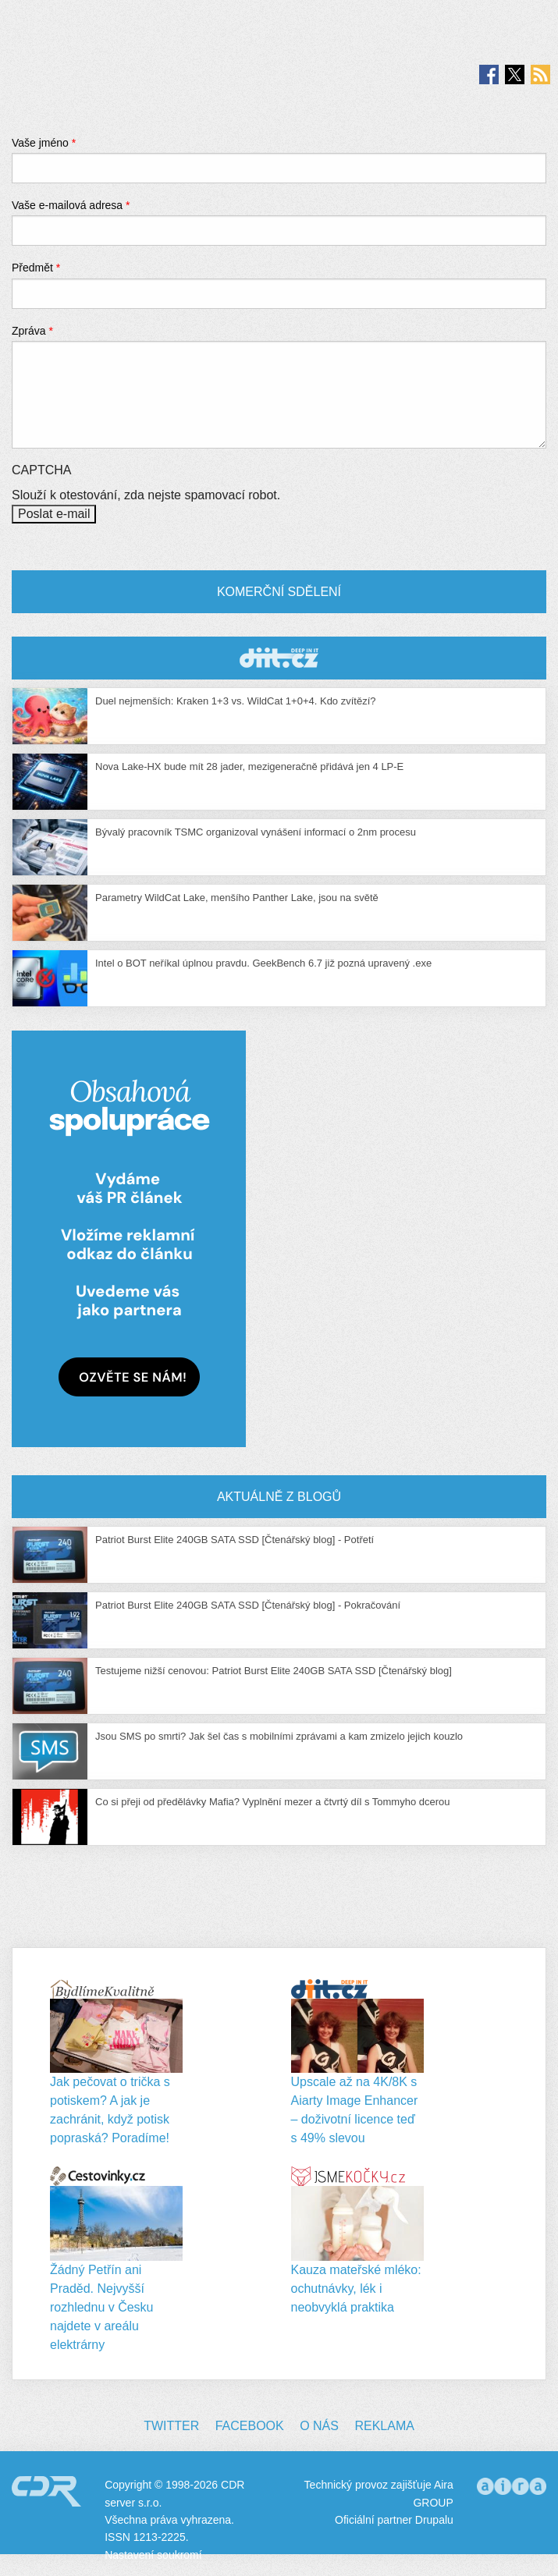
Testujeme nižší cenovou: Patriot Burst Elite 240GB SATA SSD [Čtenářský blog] (273, 1671)
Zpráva (32, 331)
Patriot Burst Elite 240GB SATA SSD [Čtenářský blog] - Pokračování (247, 1605)
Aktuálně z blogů (279, 1496)
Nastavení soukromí (153, 2555)
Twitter (171, 2425)
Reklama (384, 2425)
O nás (319, 2425)
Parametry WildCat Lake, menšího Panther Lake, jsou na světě (237, 897)
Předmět (36, 267)
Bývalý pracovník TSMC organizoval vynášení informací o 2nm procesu (255, 832)
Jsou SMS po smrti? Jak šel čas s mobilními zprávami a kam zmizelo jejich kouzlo (279, 1736)
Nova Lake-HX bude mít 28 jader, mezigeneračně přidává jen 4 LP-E (249, 766)
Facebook (249, 2425)
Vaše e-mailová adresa (71, 205)
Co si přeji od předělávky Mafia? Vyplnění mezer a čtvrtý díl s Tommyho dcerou (272, 1802)
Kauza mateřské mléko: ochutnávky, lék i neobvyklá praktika (356, 2288)
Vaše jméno (44, 143)
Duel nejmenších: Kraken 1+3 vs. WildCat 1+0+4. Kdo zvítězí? (235, 701)
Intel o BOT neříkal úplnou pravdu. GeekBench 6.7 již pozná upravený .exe (263, 963)
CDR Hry (279, 658)
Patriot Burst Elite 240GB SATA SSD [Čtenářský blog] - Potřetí (234, 1539)
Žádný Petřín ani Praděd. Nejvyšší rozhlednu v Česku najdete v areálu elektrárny (102, 2307)
